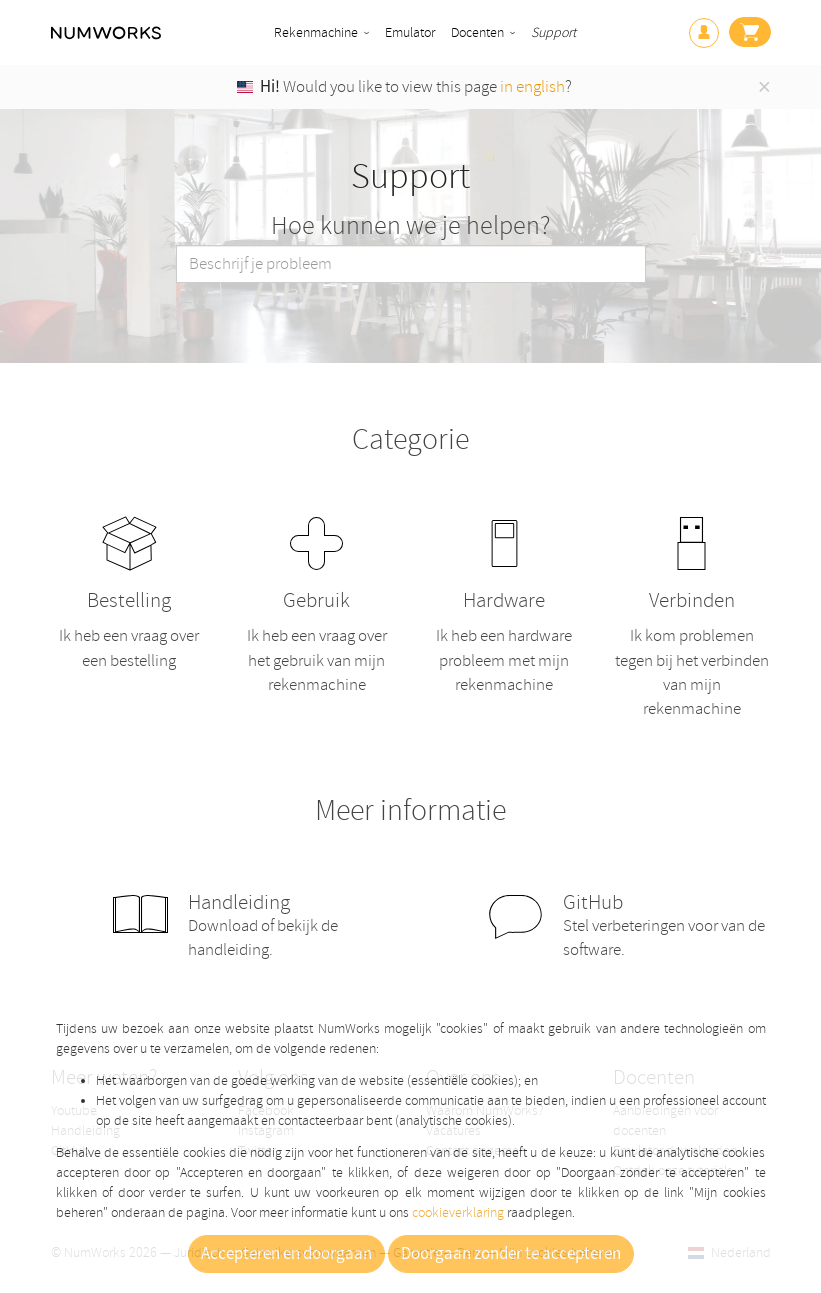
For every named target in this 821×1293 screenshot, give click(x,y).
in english (532, 86)
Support (553, 32)
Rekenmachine (316, 32)
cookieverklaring (458, 1212)
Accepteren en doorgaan (286, 1254)
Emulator (410, 32)
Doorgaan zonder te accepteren (511, 1254)
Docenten (477, 32)
